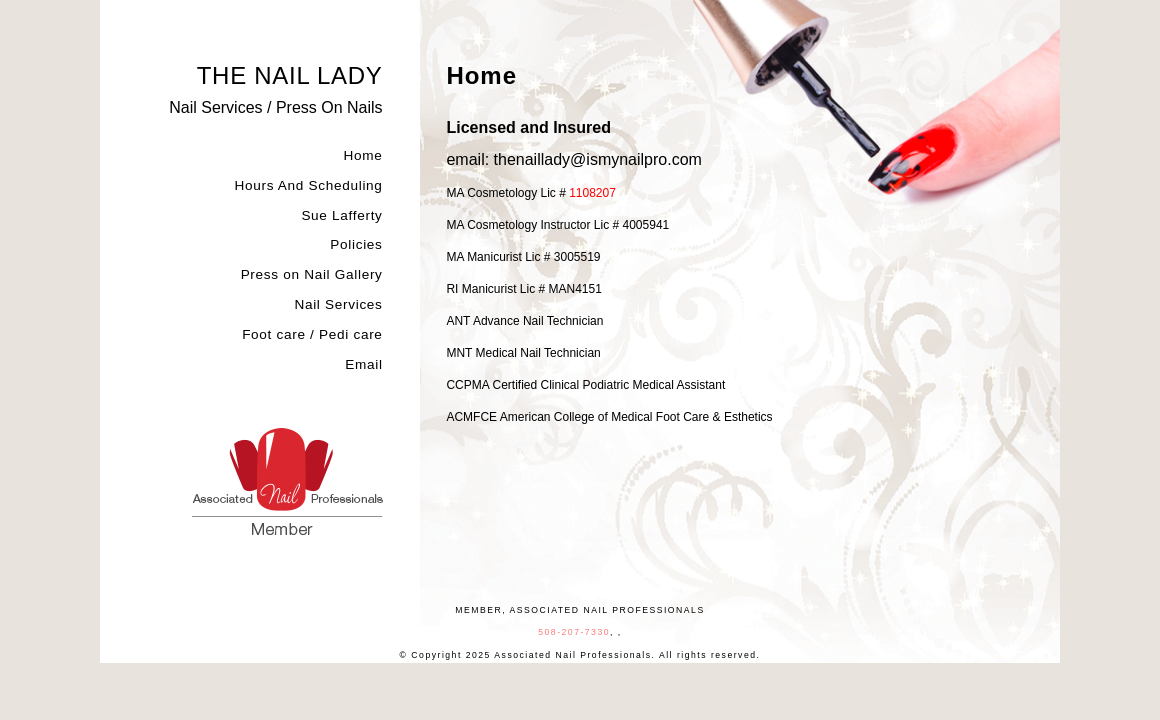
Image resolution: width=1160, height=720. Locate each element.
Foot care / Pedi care (312, 335)
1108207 (592, 193)
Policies (356, 245)
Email (363, 365)
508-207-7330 (574, 632)
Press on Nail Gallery (312, 275)
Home (363, 156)
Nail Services (338, 305)
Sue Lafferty (341, 216)
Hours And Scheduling (308, 186)
